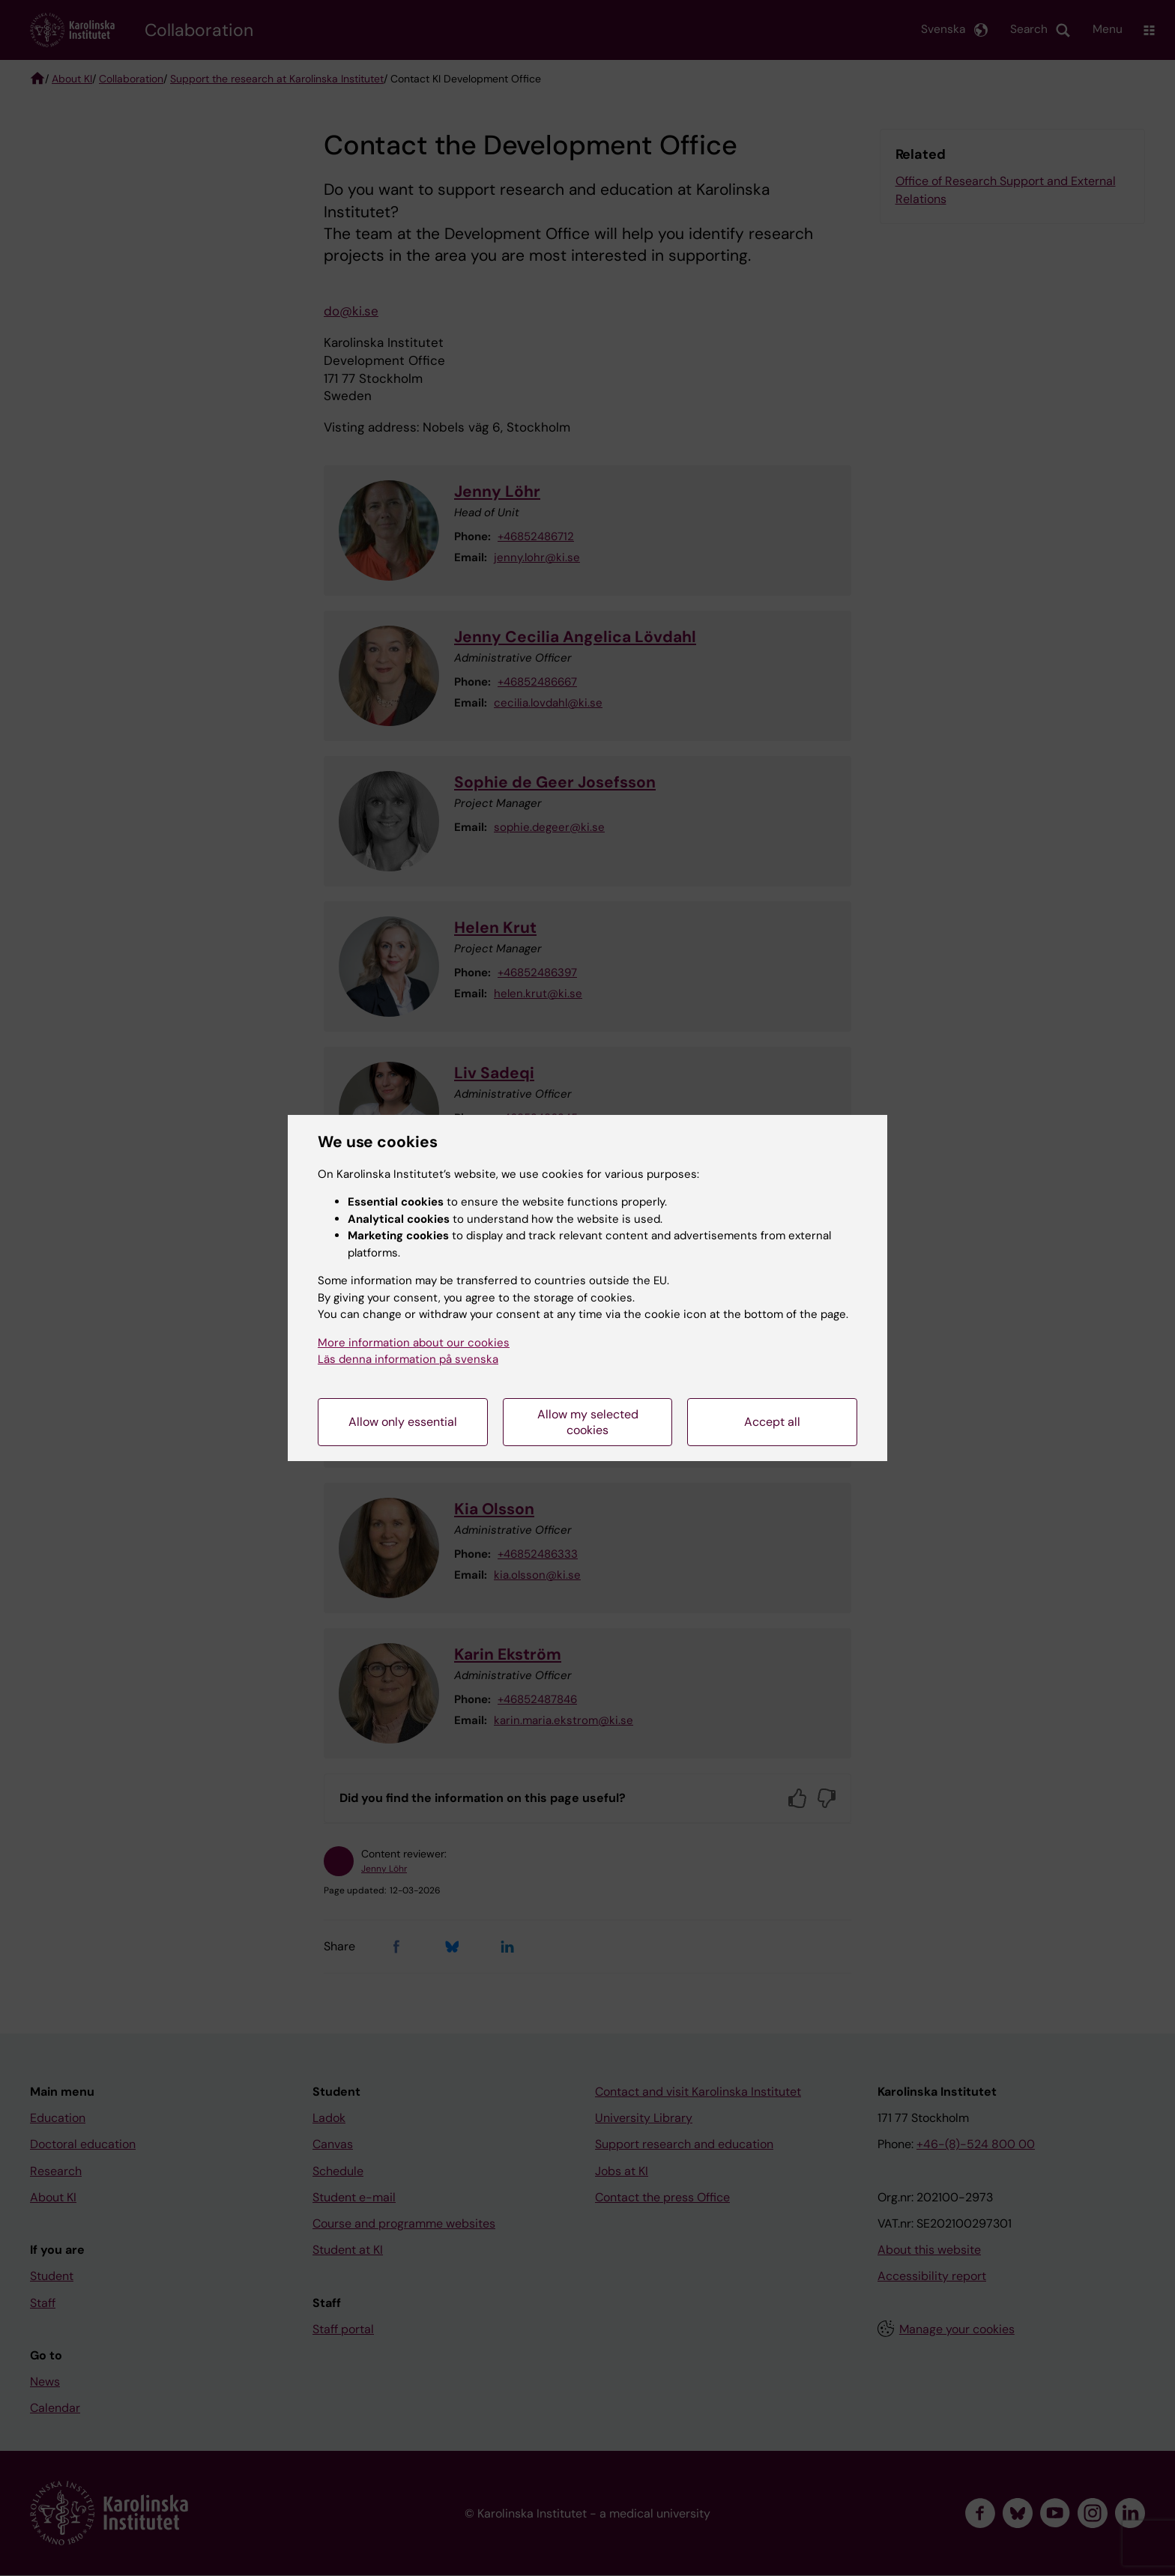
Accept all (772, 1422)
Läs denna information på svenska (408, 1359)
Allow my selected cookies (587, 1422)
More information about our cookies (414, 1342)
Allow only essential (402, 1422)
